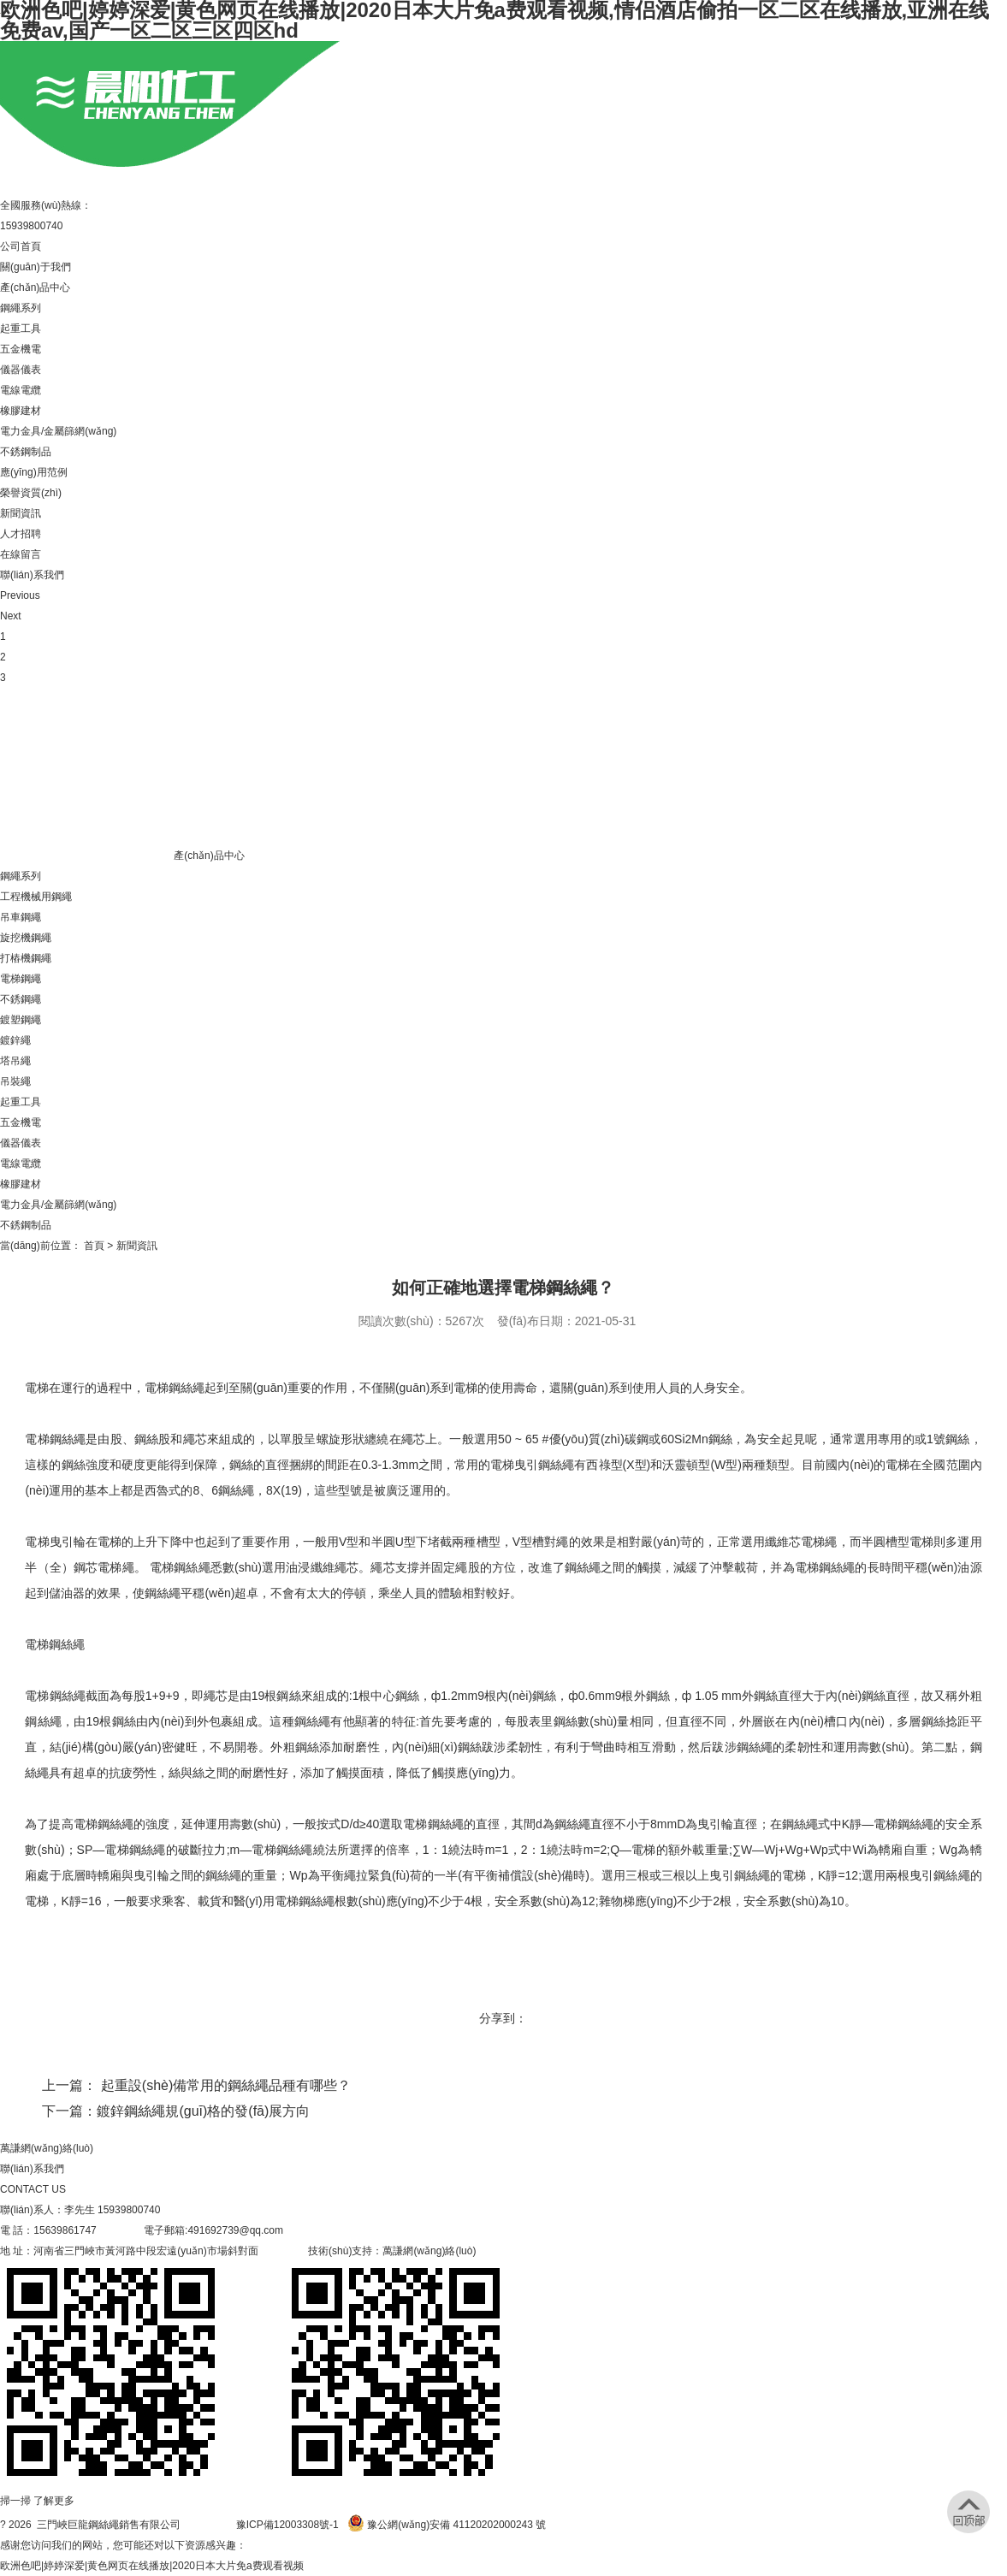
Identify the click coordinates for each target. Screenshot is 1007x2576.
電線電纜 (20, 390)
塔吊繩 (15, 1061)
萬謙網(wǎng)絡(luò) (46, 2148)
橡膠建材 (20, 411)
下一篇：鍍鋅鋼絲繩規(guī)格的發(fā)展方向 (176, 2111)
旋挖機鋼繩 (25, 938)
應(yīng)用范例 (34, 472)
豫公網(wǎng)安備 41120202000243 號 (446, 2525)
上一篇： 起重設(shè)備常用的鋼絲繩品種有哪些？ (196, 2085)
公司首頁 (20, 246)
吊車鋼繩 (20, 917)
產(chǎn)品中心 (35, 287)
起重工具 (20, 329)
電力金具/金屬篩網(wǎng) (58, 431)
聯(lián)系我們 (32, 575)
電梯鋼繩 (20, 979)
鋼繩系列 (20, 308)
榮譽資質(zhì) (31, 493)
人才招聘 (20, 534)
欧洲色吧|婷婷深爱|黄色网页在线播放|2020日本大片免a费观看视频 (152, 2566)
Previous (20, 595)
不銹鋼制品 (25, 452)
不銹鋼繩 (20, 999)
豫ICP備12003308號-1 (287, 2525)
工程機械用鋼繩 (36, 897)
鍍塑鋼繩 (20, 1020)
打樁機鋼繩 (25, 958)
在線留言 (20, 554)
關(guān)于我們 (35, 267)
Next (10, 616)
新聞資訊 (20, 513)
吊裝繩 (15, 1081)
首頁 (94, 1246)
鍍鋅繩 (15, 1040)
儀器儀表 (20, 370)
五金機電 (20, 349)
